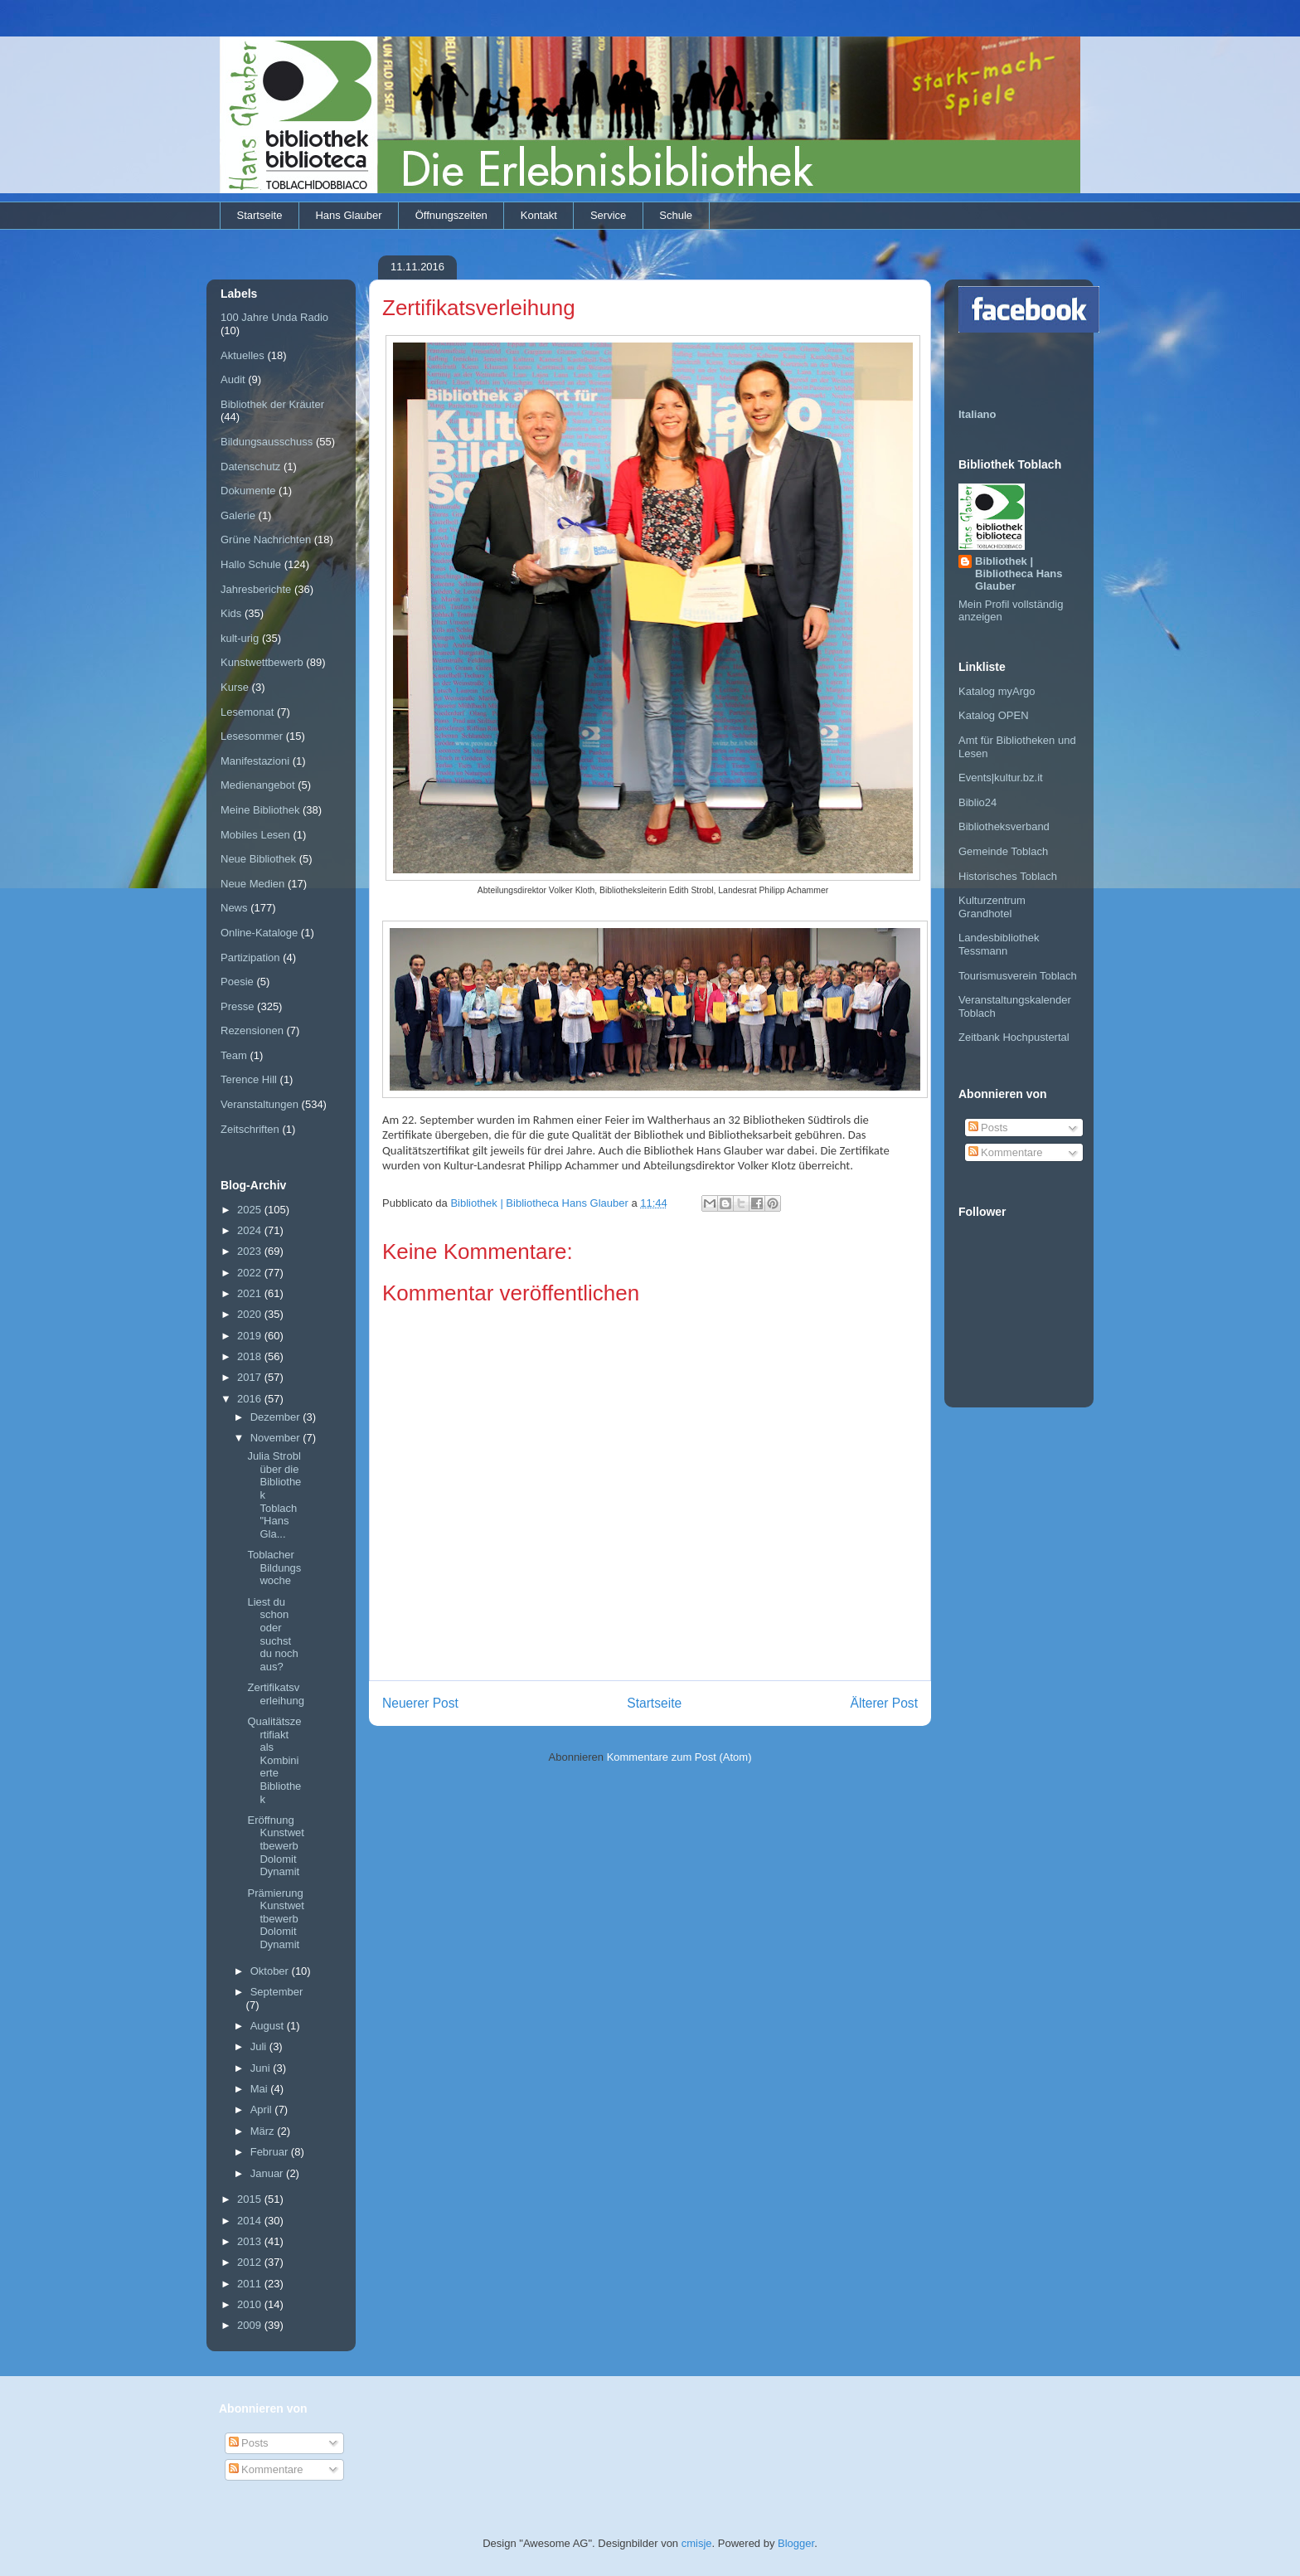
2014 (250, 2220)
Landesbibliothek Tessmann (999, 944)
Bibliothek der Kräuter (272, 404)
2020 (250, 1314)
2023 (250, 1251)
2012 (250, 2262)
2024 (250, 1230)
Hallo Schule (251, 564)
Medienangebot (258, 785)
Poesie (237, 981)
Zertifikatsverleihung (275, 1694)
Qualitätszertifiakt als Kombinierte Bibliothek (274, 1760)
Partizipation (250, 957)
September (276, 1991)
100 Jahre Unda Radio (274, 317)
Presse (237, 1006)
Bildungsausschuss (267, 441)
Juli (259, 2046)
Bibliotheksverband (1004, 826)
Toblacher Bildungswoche (274, 1567)
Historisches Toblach (1007, 876)
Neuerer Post (420, 1703)
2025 (250, 1209)
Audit (233, 379)
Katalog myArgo (997, 691)
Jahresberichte (256, 589)
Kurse (235, 687)
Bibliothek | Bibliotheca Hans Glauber (1018, 573)
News (234, 908)
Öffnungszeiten (451, 215)
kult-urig (240, 638)
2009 (250, 2325)
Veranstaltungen (259, 1104)
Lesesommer (252, 736)
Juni (261, 2068)
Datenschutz (250, 466)
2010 (250, 2304)
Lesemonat (247, 712)
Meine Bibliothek (260, 810)
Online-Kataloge (259, 932)
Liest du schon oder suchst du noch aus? (272, 1634)
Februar (270, 2152)
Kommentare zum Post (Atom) (679, 1757)
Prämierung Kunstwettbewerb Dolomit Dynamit (275, 1919)
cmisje (697, 2543)
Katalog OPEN (993, 715)
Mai (260, 2089)
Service (608, 215)
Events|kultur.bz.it (1000, 777)
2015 (250, 2199)
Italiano (977, 414)
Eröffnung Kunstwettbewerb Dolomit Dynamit (275, 1846)
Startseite (260, 215)
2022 (250, 1272)
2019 (250, 1335)
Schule (675, 215)
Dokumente (248, 490)
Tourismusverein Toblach (1017, 976)
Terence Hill (249, 1079)
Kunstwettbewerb (262, 662)
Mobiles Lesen (255, 835)
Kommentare (1005, 1152)
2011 (250, 2283)
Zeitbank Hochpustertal (1014, 1037)
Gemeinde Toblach (1003, 851)
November (276, 1437)
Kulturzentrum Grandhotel (992, 907)
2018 (250, 1356)
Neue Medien (252, 883)
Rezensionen (252, 1030)
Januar (268, 2173)
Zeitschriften (250, 1129)
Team (234, 1055)
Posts (988, 1127)
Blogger (796, 2543)
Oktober (271, 1971)
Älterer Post (884, 1703)
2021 (250, 1293)
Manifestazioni (255, 761)
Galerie (238, 515)
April (262, 2109)
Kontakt (539, 215)
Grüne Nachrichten (266, 539)
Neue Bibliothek (258, 859)
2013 (250, 2241)
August (268, 2025)
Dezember (276, 1417)
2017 (250, 1377)
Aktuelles (242, 355)
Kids (231, 613)
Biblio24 (977, 802)
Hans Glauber (348, 215)
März (264, 2131)
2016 (250, 1398)
